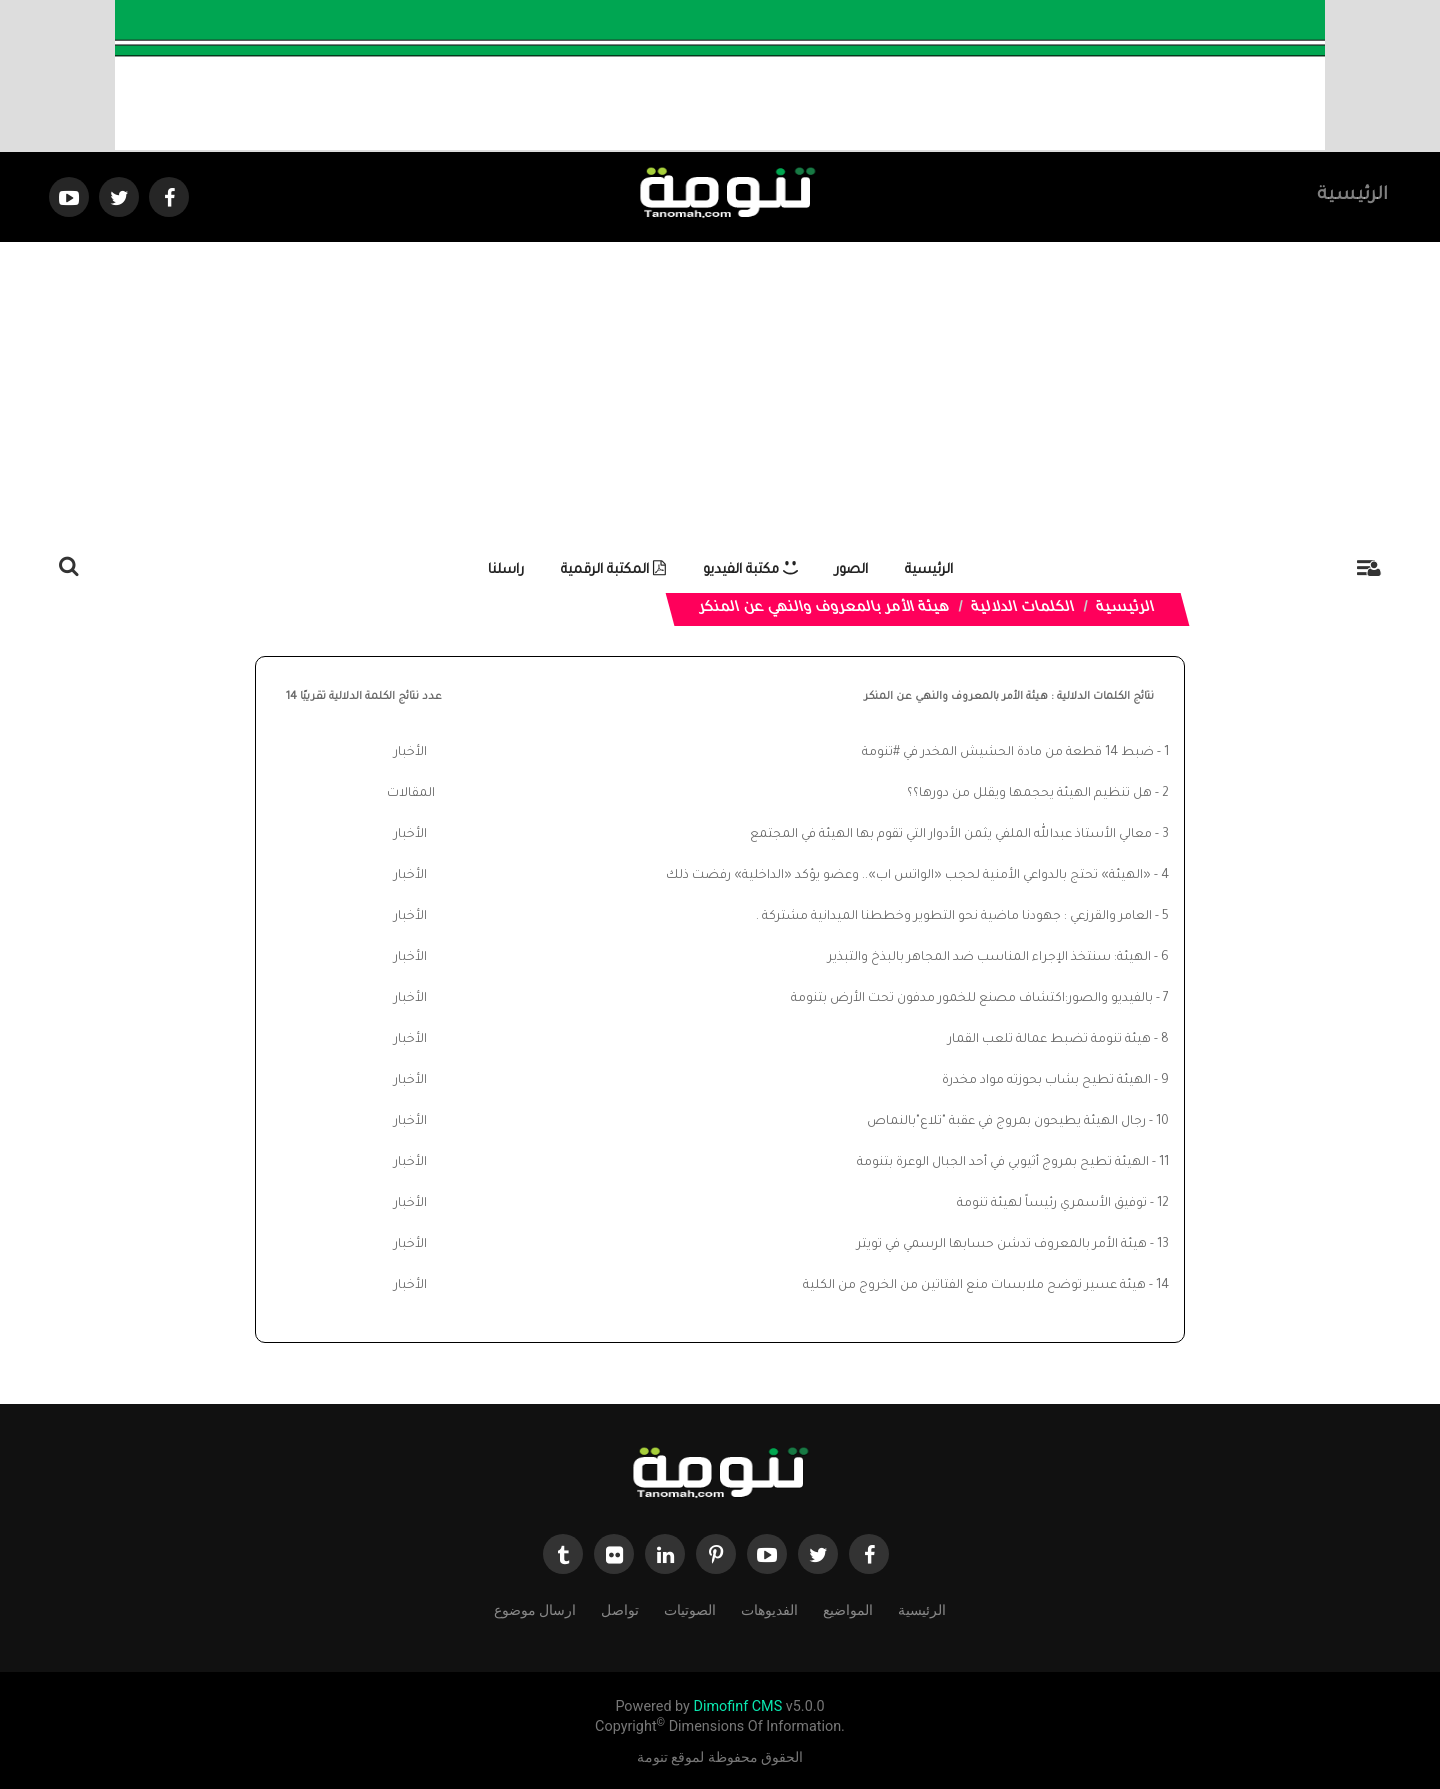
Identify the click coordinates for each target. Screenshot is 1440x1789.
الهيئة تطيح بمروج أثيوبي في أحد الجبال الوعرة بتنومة (1003, 1163)
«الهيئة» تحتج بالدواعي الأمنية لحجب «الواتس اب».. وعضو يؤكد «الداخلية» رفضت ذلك (908, 876)
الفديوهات (769, 1609)
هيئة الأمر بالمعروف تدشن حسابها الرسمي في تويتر (1002, 1245)
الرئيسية (1352, 196)
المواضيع (848, 1609)
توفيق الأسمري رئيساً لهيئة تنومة (1052, 1204)
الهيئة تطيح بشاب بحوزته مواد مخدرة (1046, 1081)
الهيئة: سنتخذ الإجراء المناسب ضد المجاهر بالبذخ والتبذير (989, 958)
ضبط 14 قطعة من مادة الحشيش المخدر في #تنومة (1008, 753)
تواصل (620, 1609)
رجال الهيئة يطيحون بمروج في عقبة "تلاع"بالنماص (1006, 1122)
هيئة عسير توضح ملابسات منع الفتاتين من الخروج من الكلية (974, 1286)
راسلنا (506, 570)
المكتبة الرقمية (613, 570)
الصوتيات (690, 1609)
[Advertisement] (720, 392)
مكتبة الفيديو (750, 570)
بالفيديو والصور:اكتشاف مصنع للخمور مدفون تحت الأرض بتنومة (972, 999)
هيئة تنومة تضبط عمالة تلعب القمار (1049, 1040)
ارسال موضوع (535, 1609)
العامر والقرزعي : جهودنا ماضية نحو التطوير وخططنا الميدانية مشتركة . (954, 917)
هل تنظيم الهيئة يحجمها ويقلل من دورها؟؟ (1029, 794)
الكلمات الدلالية (1023, 609)
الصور (851, 570)
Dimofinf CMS (737, 1706)
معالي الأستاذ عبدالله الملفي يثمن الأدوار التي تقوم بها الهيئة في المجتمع (951, 835)
